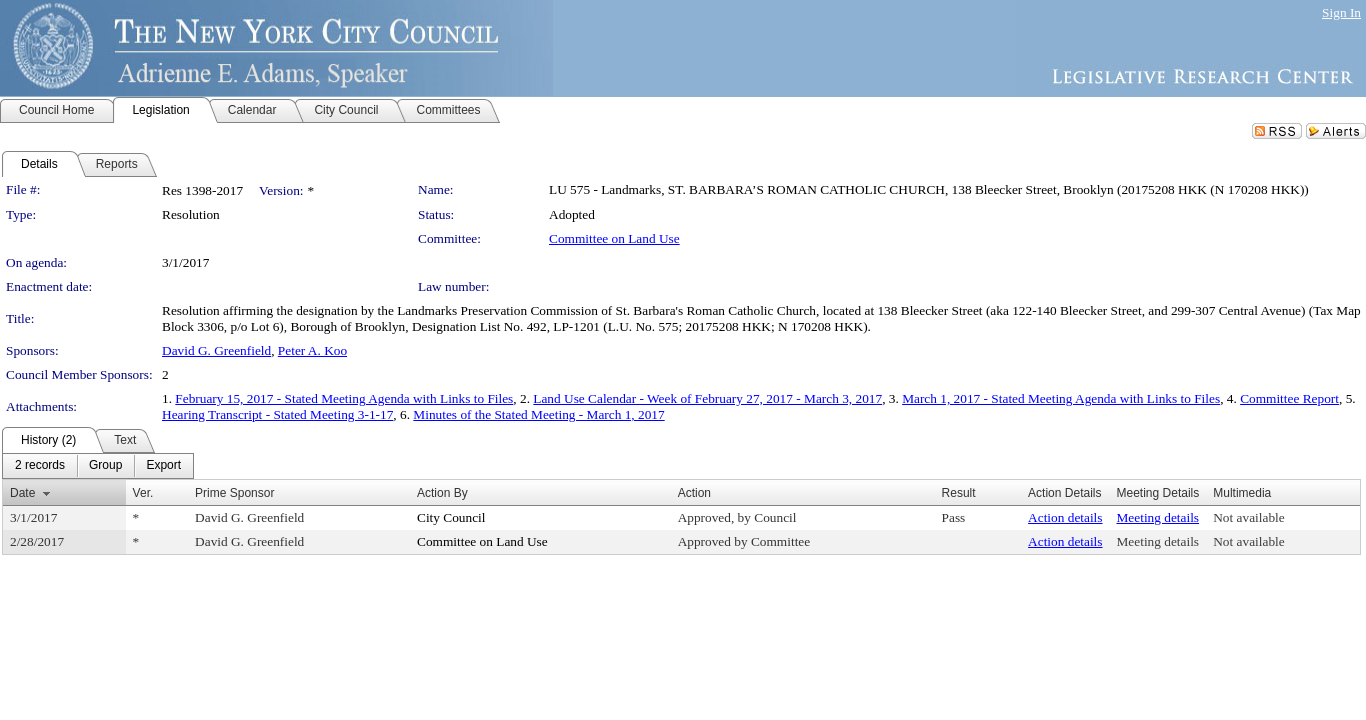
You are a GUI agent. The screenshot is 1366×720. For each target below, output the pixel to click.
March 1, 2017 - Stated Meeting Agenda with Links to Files (1061, 398)
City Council (451, 517)
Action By (442, 493)
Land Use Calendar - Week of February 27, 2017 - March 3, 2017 (707, 398)
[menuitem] (40, 466)
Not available (1248, 517)
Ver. (143, 493)
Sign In (1341, 12)
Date (22, 493)
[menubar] (98, 466)
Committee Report (1289, 398)
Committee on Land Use (614, 238)
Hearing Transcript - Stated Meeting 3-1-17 (277, 414)
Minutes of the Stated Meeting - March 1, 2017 (538, 414)
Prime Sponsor (234, 493)
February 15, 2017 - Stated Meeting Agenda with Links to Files (344, 398)
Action (694, 493)
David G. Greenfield (216, 350)
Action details (1065, 517)
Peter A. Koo (312, 350)
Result (959, 493)
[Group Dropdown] (105, 466)
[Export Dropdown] (163, 466)
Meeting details (1158, 517)
